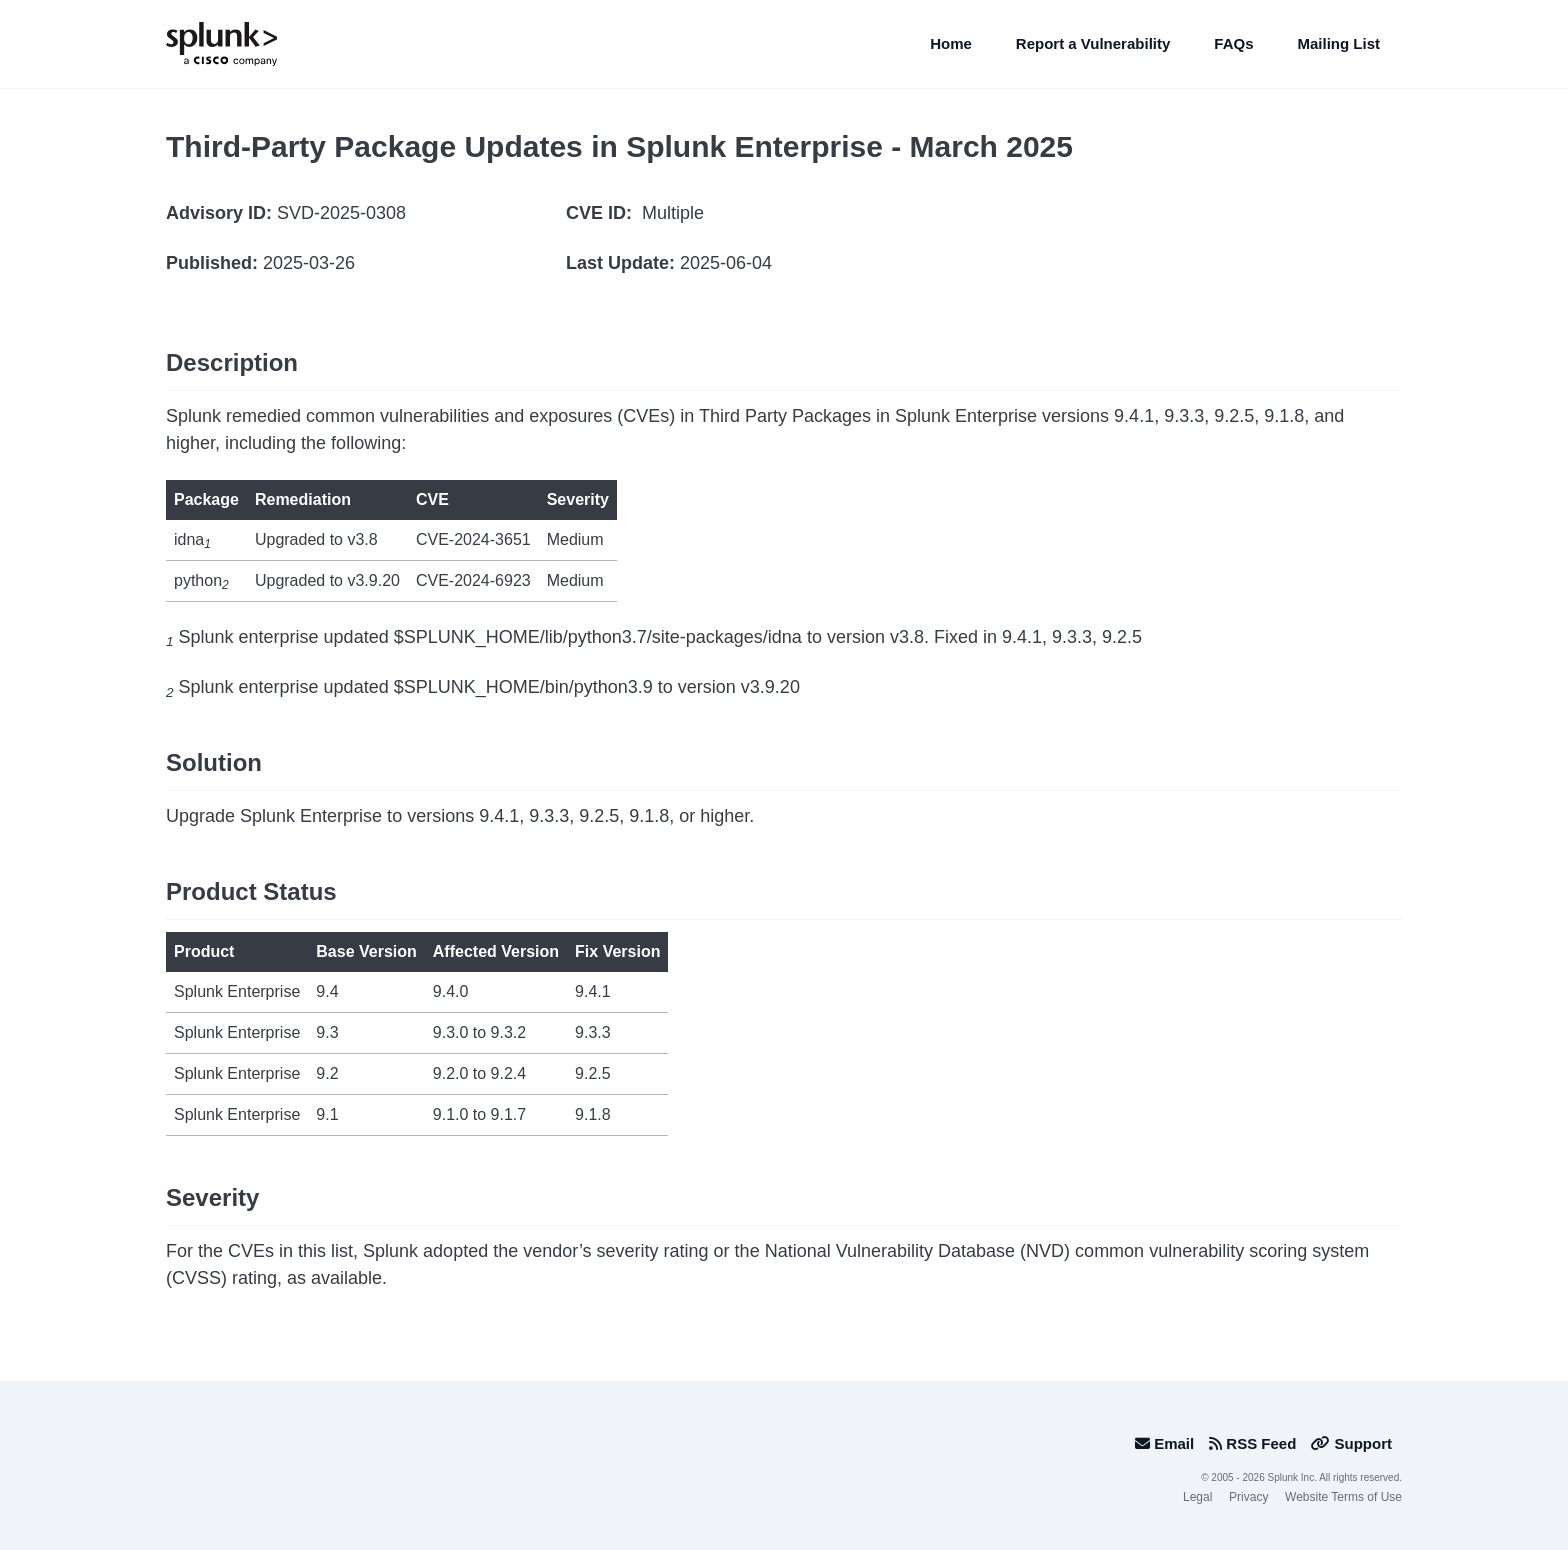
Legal (1197, 1497)
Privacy (1248, 1497)
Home (951, 43)
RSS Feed (1252, 1443)
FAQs (1233, 43)
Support (1351, 1443)
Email (1164, 1443)
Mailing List (1339, 43)
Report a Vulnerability (1093, 43)
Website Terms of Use (1343, 1497)
